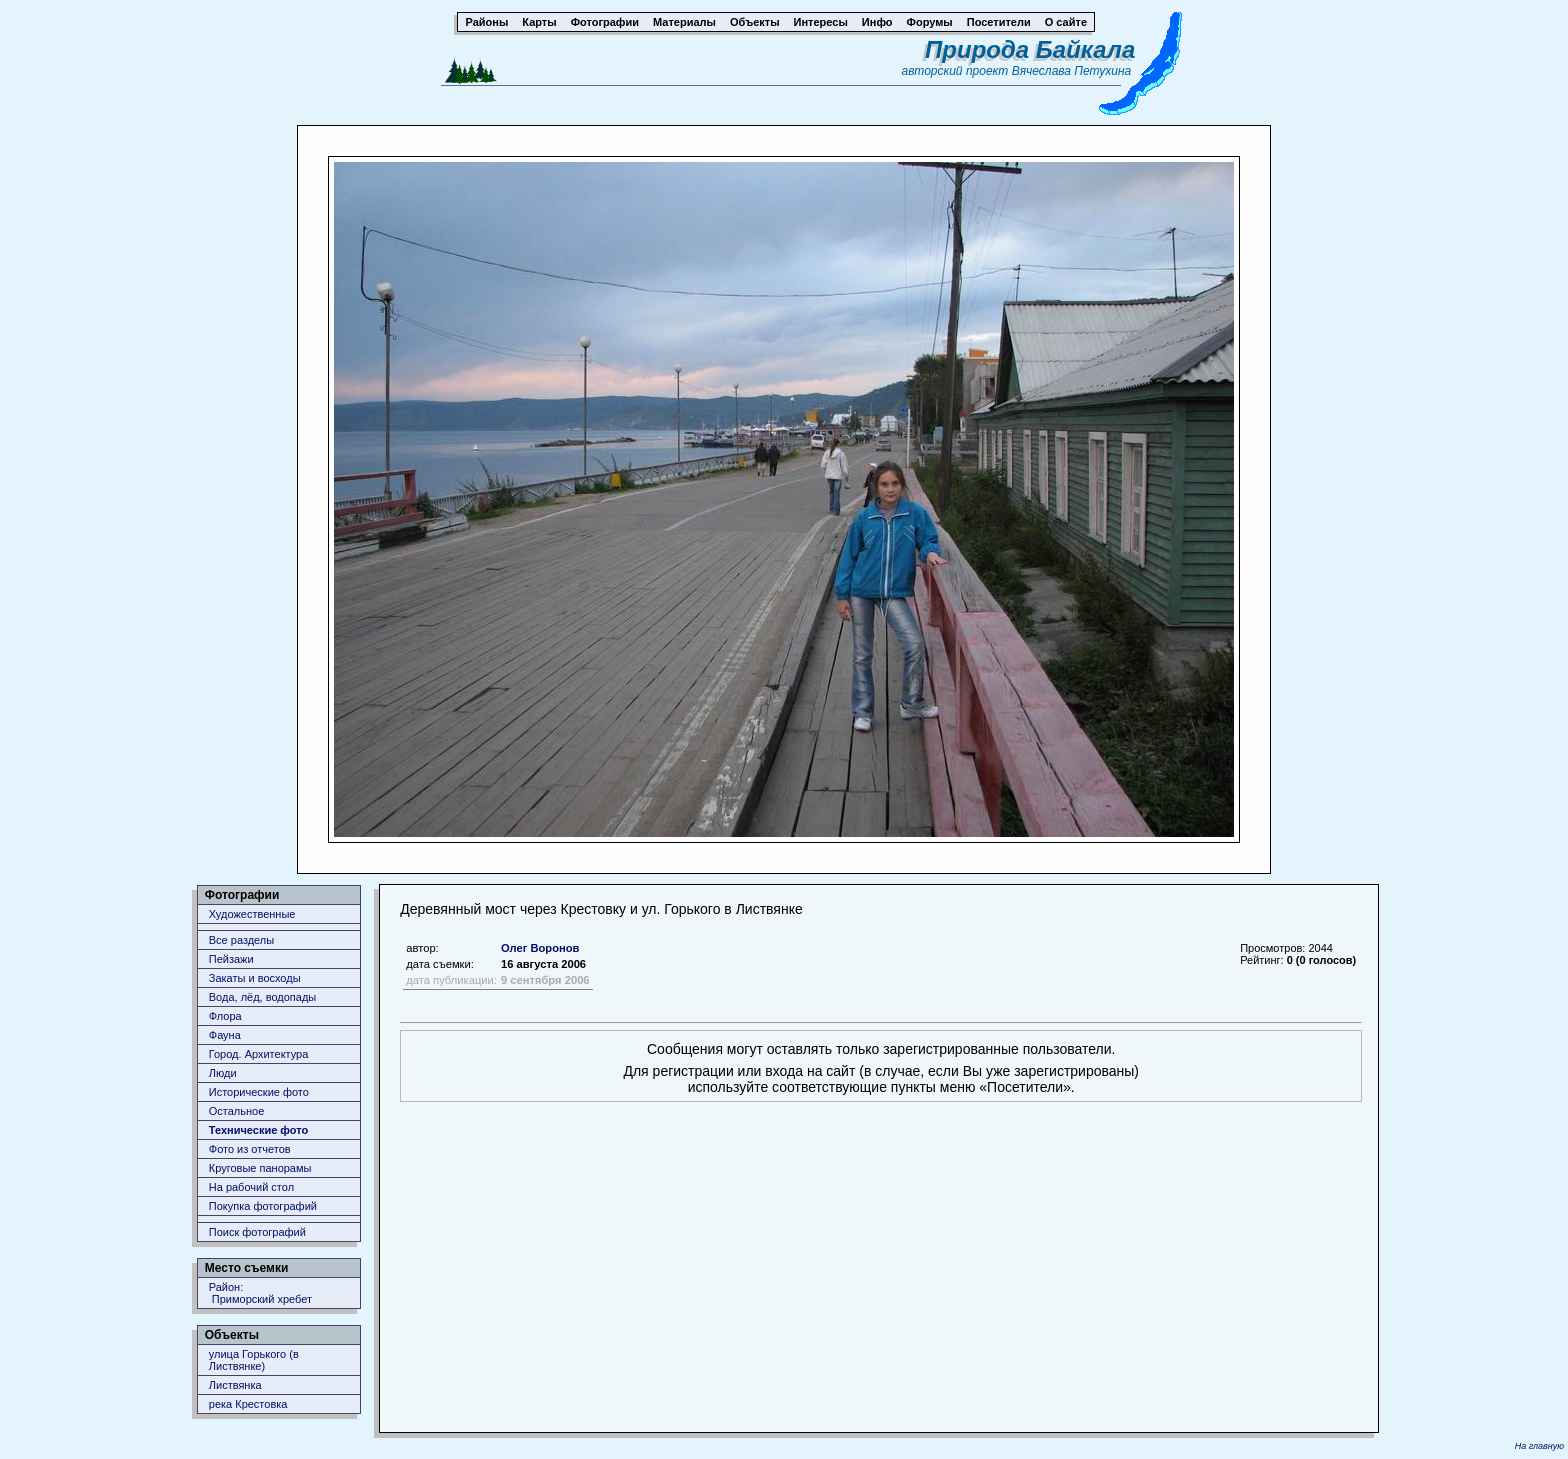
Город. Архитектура (259, 1054)
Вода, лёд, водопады (262, 997)
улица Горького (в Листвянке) (254, 1360)
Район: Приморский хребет (260, 1293)
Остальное (237, 1111)
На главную (1539, 1446)
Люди (223, 1073)
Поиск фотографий (257, 1232)
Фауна (225, 1035)
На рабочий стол (251, 1187)
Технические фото (258, 1130)
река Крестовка (248, 1404)
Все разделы (241, 940)
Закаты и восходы (255, 978)
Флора (225, 1016)
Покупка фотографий (263, 1206)
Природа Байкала (1030, 49)
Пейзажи (231, 959)
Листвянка (235, 1385)
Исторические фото (259, 1092)
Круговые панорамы (260, 1168)
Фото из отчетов (250, 1149)
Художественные (252, 914)
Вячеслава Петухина (1072, 71)
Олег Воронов (540, 948)
